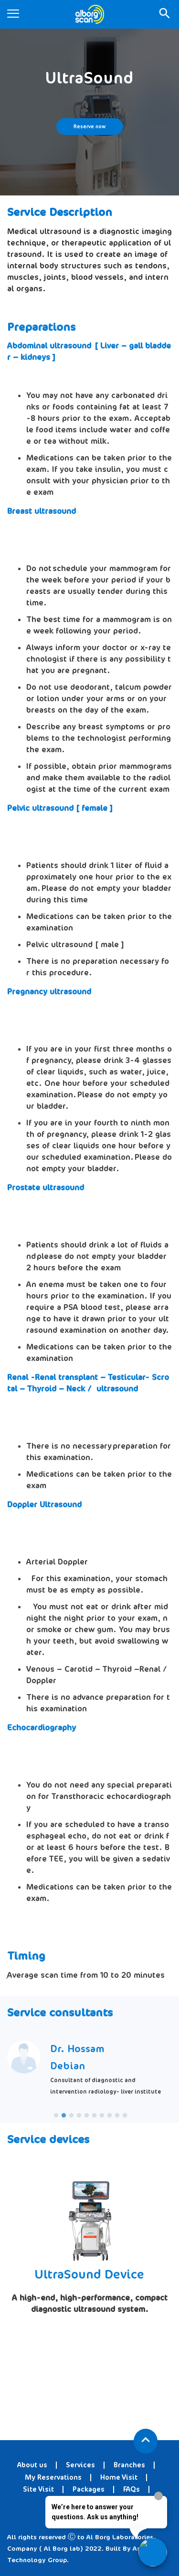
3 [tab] (71, 2115)
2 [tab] (64, 2115)
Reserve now (89, 126)
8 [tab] (110, 2115)
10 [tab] (125, 2115)
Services (80, 2465)
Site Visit (38, 2489)
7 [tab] (102, 2115)
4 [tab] (79, 2115)
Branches (129, 2465)
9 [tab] (117, 2115)
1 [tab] (56, 2115)
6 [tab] (94, 2115)
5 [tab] (87, 2115)
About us (32, 2465)
